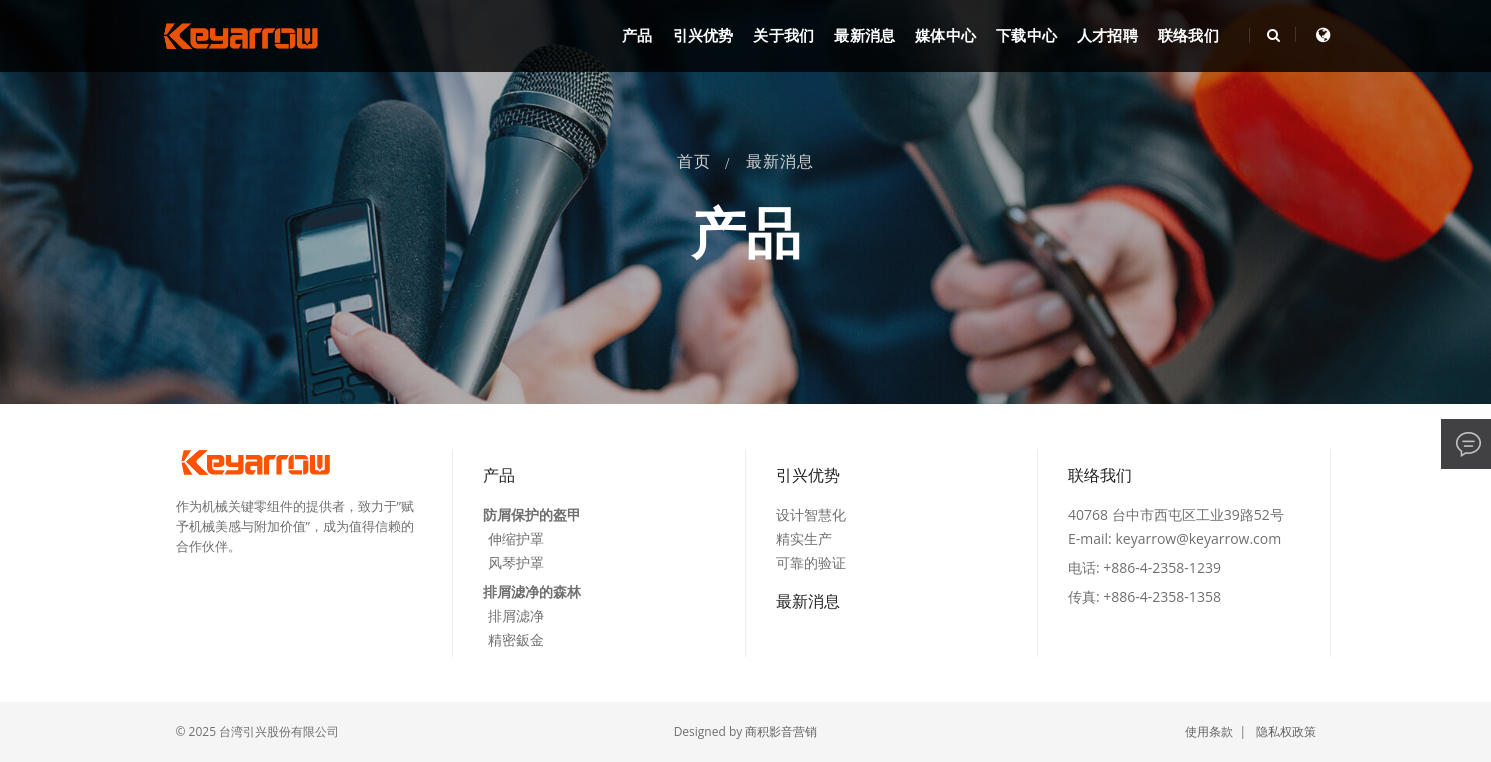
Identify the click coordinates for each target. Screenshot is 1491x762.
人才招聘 (1107, 36)
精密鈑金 (516, 639)
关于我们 (783, 36)
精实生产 (804, 538)
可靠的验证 (811, 562)
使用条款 (1209, 731)
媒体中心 (945, 36)
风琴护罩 (516, 562)
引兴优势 (703, 36)
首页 (694, 161)
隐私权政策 (1286, 731)
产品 (637, 36)
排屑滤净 (516, 615)
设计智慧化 (811, 514)
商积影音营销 (781, 731)
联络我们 (1188, 36)
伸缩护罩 (516, 538)
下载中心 (1026, 36)
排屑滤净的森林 (532, 591)
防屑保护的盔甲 (532, 514)
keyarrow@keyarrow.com (1198, 538)
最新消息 (864, 36)
